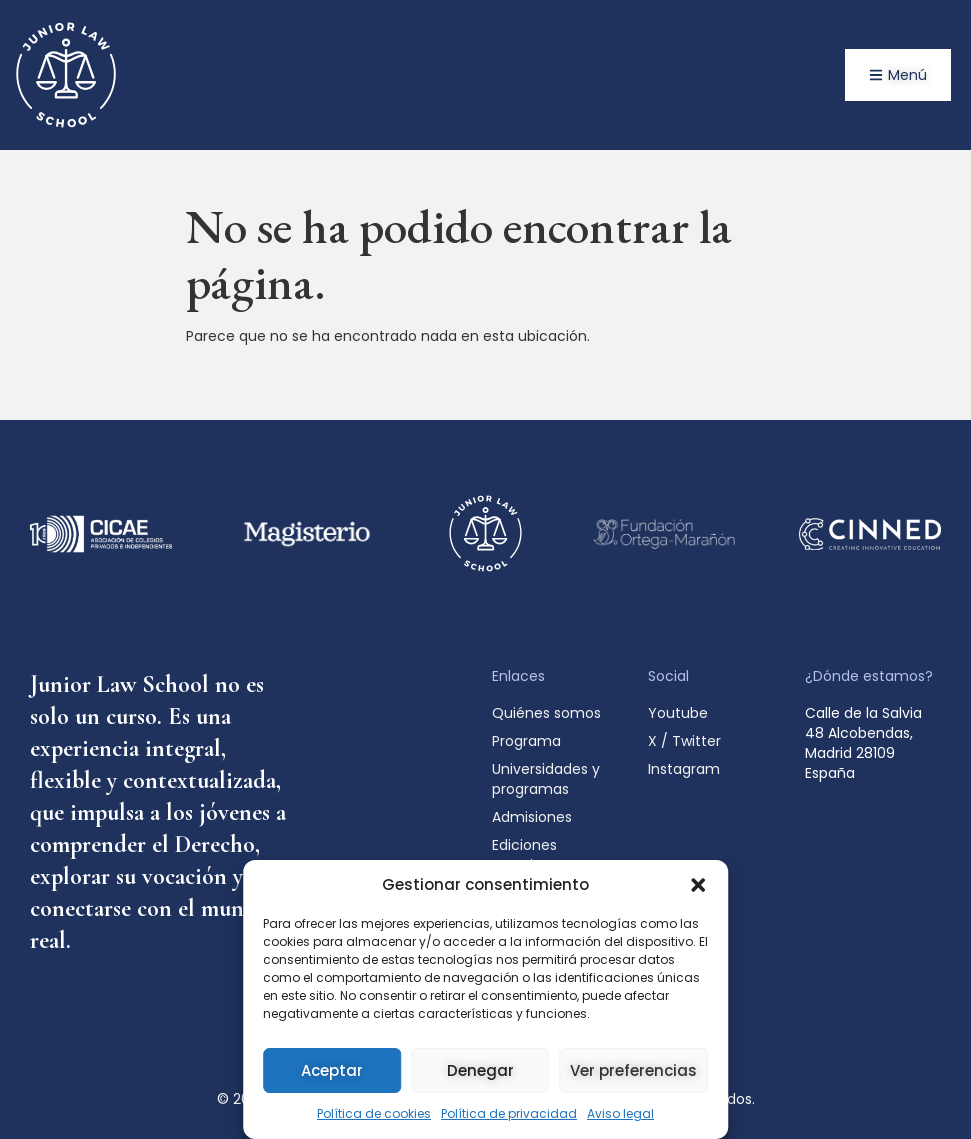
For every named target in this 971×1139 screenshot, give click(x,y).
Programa (526, 741)
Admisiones (537, 817)
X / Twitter (684, 741)
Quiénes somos (546, 713)
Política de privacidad (509, 1113)
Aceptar (332, 1070)
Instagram (684, 769)
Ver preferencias (633, 1070)
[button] (698, 885)
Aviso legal (620, 1113)
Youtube (678, 713)
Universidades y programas (546, 779)
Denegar (480, 1070)
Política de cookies (374, 1113)
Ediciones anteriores (527, 855)
